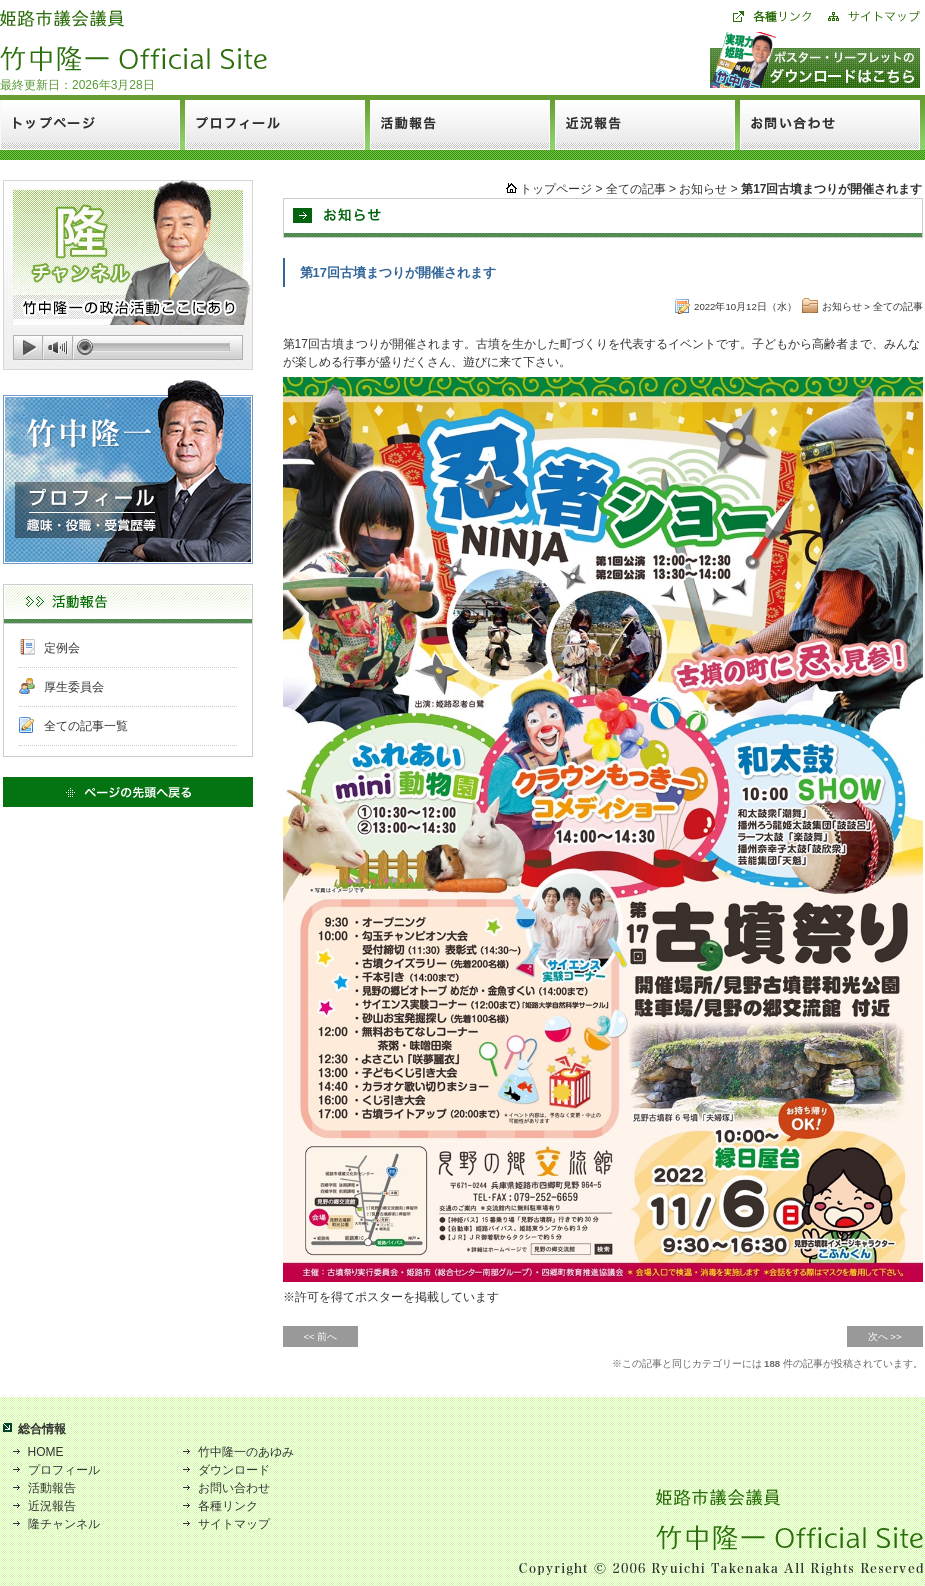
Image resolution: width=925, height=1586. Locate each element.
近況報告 (52, 1506)
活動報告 (52, 1488)
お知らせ (703, 189)
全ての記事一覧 (86, 726)
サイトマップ (234, 1524)
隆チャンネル (64, 1524)
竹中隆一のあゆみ (246, 1452)
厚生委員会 (74, 687)
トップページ (556, 189)
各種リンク (228, 1506)
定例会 (62, 648)
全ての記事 (636, 189)
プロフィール (64, 1470)
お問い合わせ (234, 1488)
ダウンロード (234, 1470)
